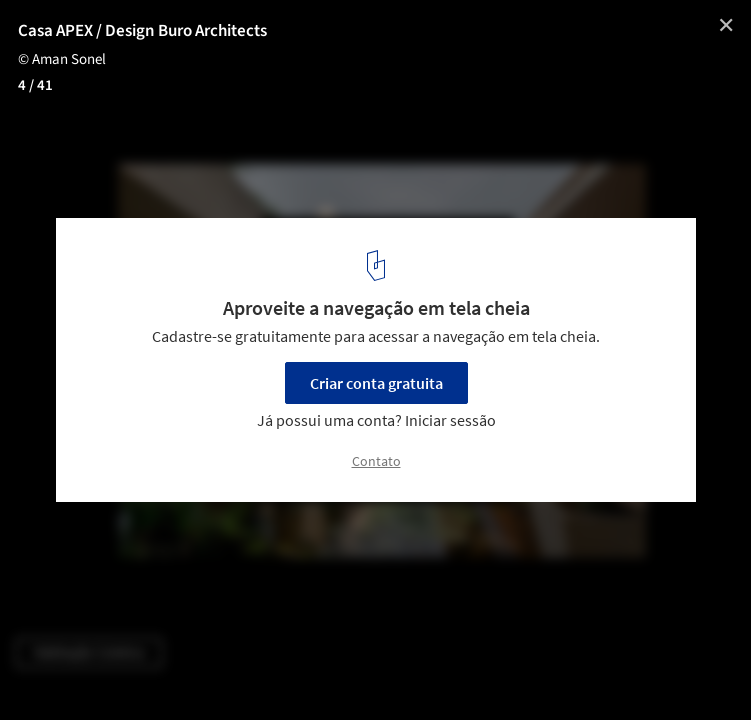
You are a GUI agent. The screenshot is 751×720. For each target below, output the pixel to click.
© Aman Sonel (62, 59)
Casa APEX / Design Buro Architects (142, 31)
